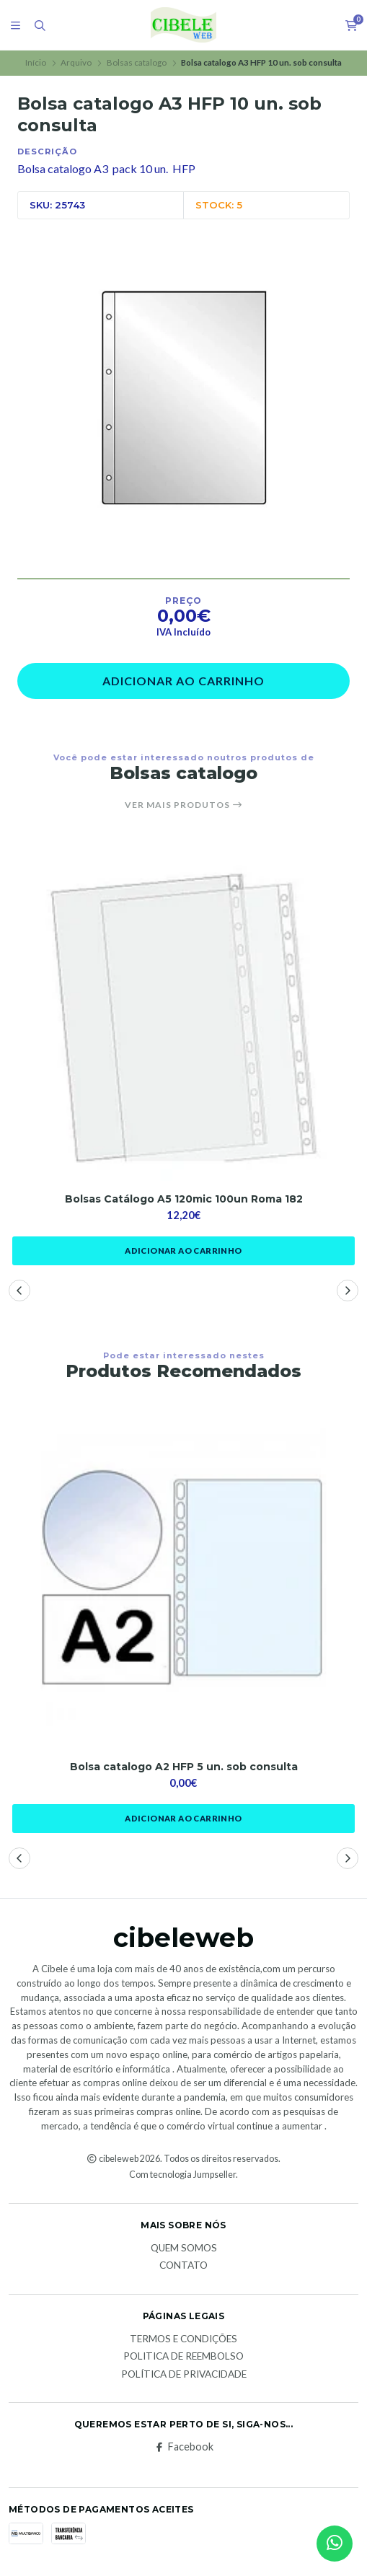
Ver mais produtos (184, 805)
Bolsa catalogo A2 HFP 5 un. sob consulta (184, 1767)
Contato (183, 2266)
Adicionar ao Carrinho (183, 680)
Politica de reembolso (183, 2357)
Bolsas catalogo (137, 62)
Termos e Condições (183, 2339)
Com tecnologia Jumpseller (182, 2174)
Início (35, 62)
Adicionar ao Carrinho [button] (183, 1250)
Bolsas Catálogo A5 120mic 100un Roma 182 (184, 1199)
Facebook (183, 2447)
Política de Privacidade (184, 2375)
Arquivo (76, 62)
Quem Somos (184, 2248)
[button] (19, 1290)
